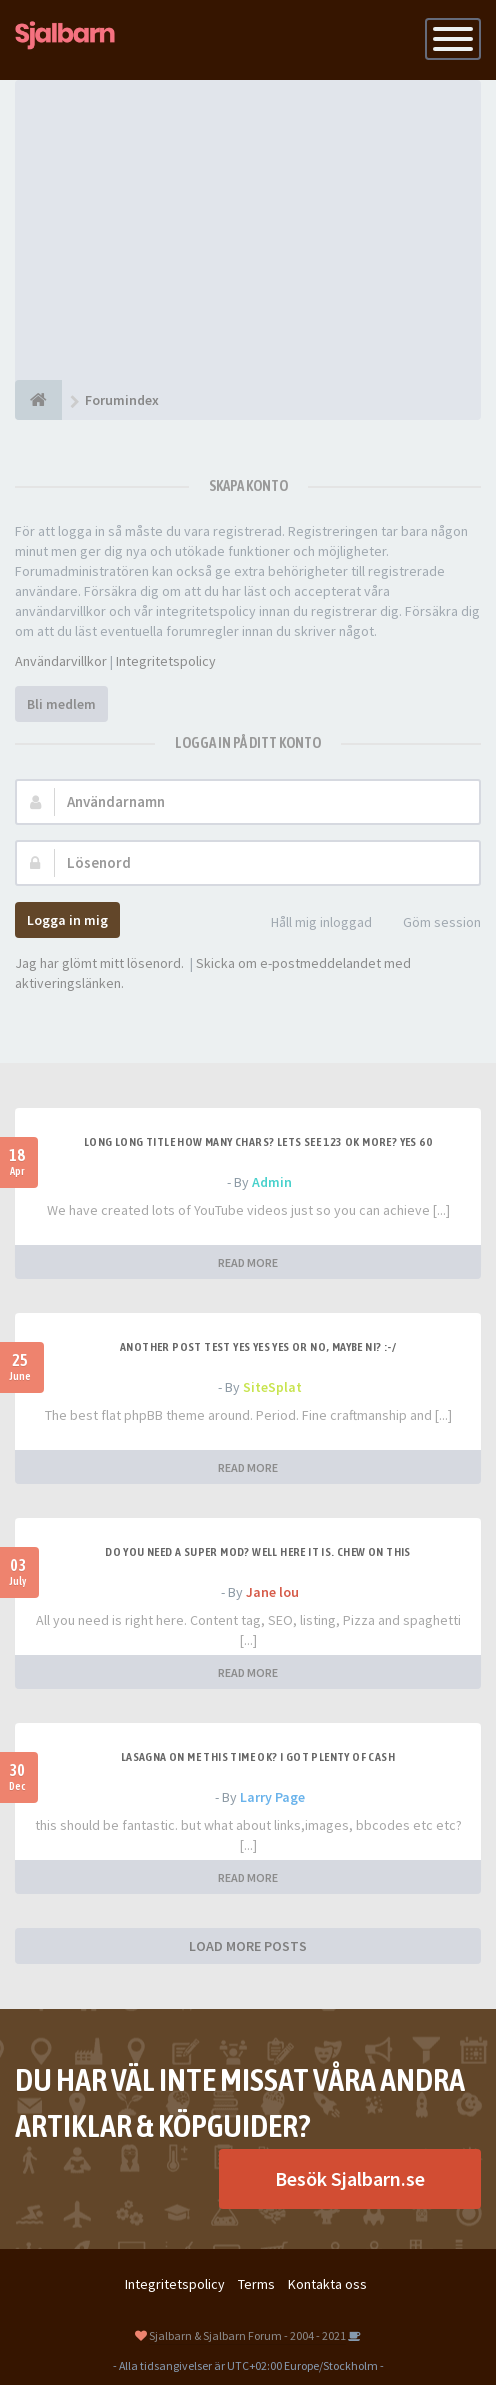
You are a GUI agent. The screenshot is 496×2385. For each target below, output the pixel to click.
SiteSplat (272, 1387)
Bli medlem (61, 704)
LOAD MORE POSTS (248, 1946)
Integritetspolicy (166, 661)
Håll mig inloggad (310, 923)
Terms (256, 2284)
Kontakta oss (327, 2284)
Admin (272, 1182)
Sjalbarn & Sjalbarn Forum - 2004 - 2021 (247, 2335)
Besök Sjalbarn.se (350, 2178)
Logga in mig (67, 920)
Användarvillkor (61, 661)
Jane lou (272, 1592)
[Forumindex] (38, 400)
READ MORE (248, 1262)
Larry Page (272, 1797)
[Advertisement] (248, 230)
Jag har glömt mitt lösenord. (99, 963)
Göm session (431, 923)
